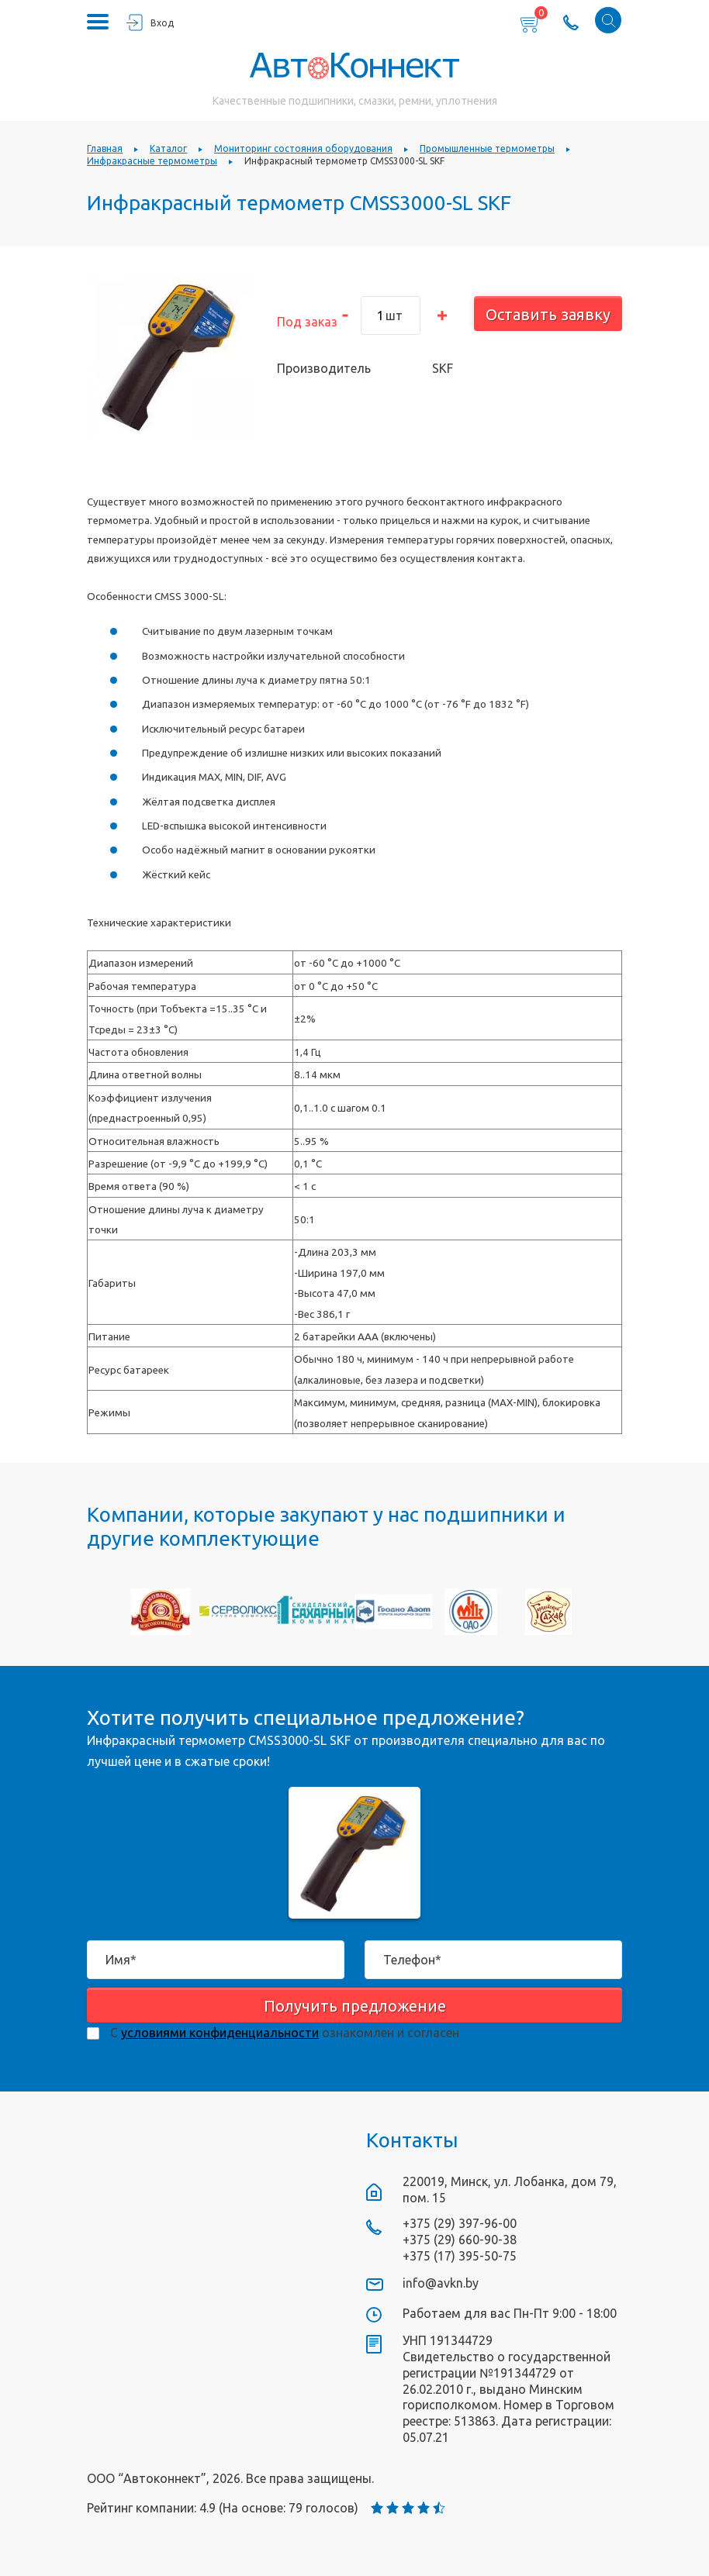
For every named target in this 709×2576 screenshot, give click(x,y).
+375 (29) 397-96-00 (460, 2223)
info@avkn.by (441, 2283)
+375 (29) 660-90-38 (460, 2240)
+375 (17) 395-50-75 (460, 2256)
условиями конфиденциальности (220, 2033)
